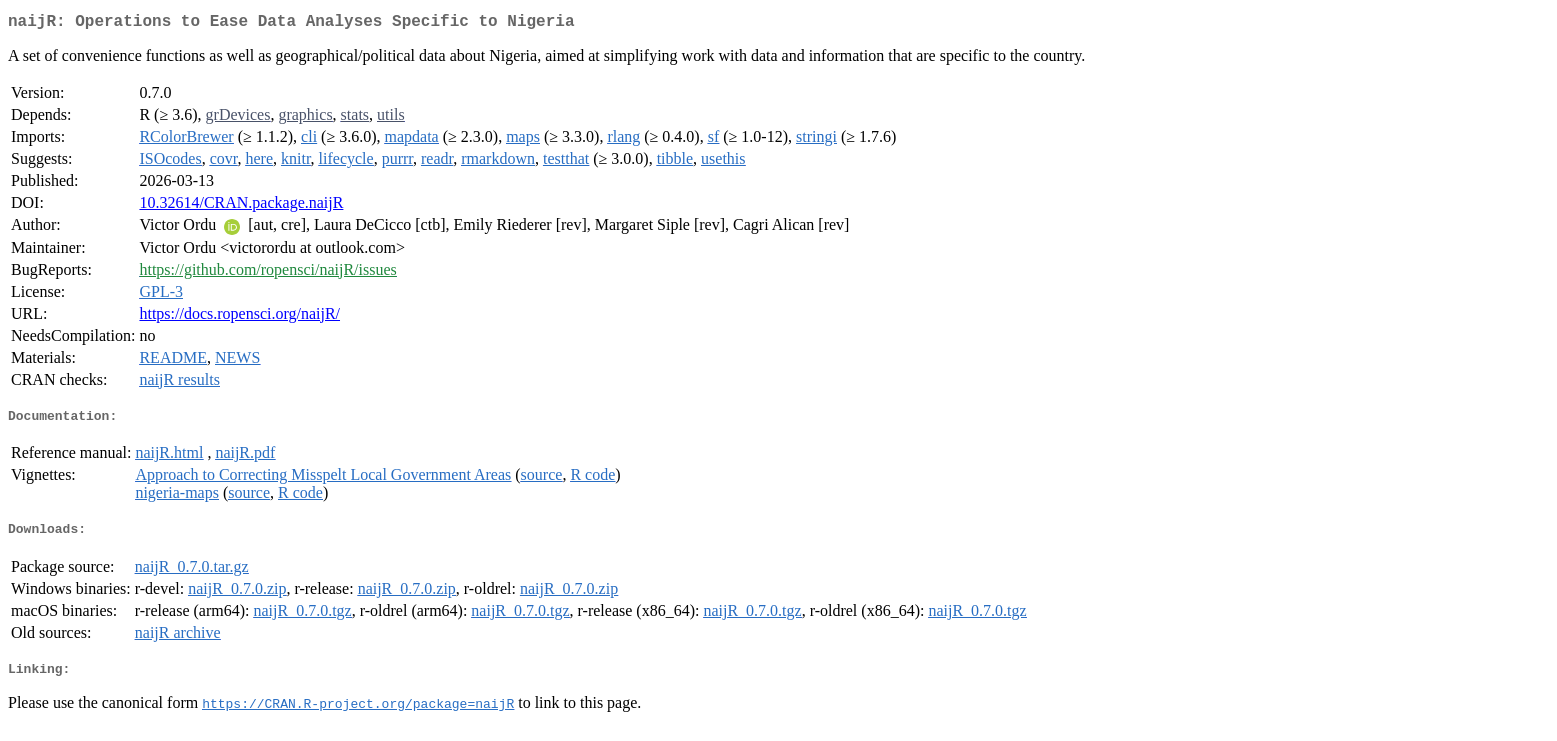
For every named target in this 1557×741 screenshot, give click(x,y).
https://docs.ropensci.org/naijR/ (239, 317)
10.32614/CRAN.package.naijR (241, 206)
